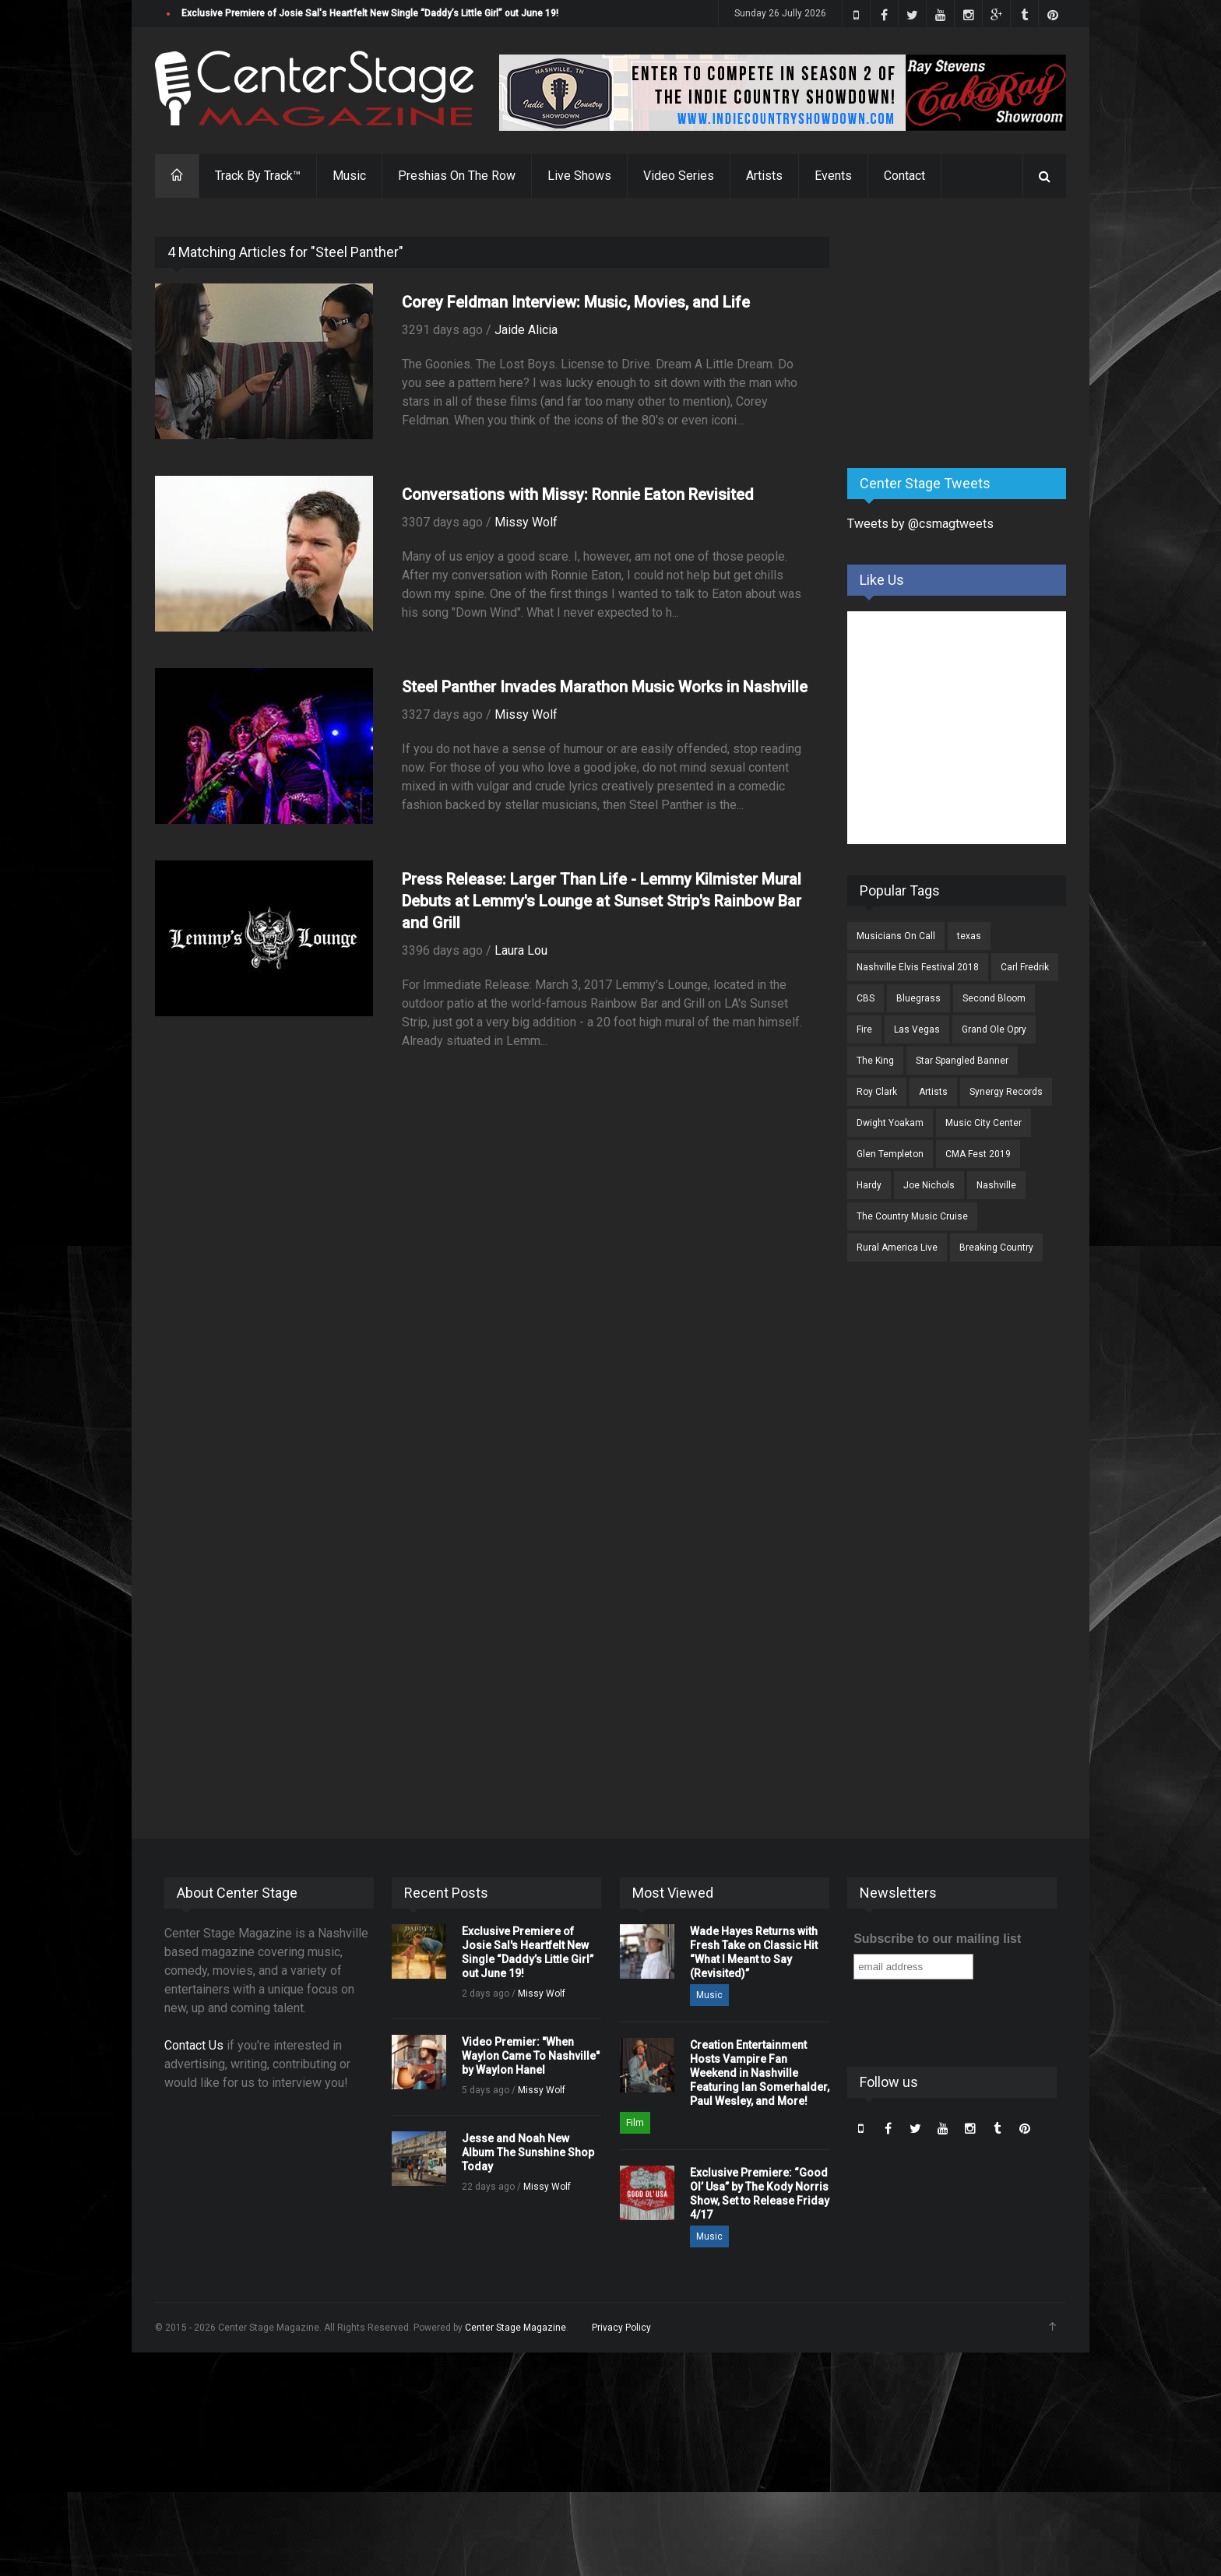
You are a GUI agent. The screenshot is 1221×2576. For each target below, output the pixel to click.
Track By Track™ (258, 175)
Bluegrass (918, 998)
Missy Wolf (526, 522)
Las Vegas (917, 1029)
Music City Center (983, 1122)
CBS (865, 998)
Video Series (678, 175)
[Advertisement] (964, 334)
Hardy (869, 1185)
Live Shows (579, 175)
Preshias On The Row (456, 175)
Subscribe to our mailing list (937, 1938)
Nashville (996, 1185)
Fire (864, 1029)
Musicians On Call (896, 936)
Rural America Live (897, 1247)
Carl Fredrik (1025, 967)
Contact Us (193, 2045)
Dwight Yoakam (890, 1122)
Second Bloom (994, 998)
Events (833, 175)
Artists (764, 175)
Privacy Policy (621, 2327)
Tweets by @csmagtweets (920, 523)
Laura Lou (520, 950)
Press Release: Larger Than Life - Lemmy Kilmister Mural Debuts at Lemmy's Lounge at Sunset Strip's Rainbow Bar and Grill (601, 901)
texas (969, 936)
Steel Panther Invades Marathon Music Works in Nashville (605, 686)
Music (349, 175)
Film (635, 2122)
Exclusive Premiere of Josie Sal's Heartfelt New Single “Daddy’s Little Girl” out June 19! (369, 13)
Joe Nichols (929, 1185)
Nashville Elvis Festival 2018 (918, 967)
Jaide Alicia (526, 329)
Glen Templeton (890, 1154)
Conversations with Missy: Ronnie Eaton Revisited (578, 494)
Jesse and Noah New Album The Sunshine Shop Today (528, 2152)
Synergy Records (1006, 1091)
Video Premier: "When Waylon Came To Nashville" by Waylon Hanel (531, 2056)
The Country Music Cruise (912, 1216)
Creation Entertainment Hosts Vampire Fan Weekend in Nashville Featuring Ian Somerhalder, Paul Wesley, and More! (759, 2073)
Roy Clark (877, 1091)
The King (875, 1060)
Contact (904, 175)
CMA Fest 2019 (978, 1154)
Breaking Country (996, 1247)
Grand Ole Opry (994, 1029)
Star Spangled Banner (962, 1060)
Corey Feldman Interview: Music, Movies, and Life (576, 302)
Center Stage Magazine (515, 2327)
